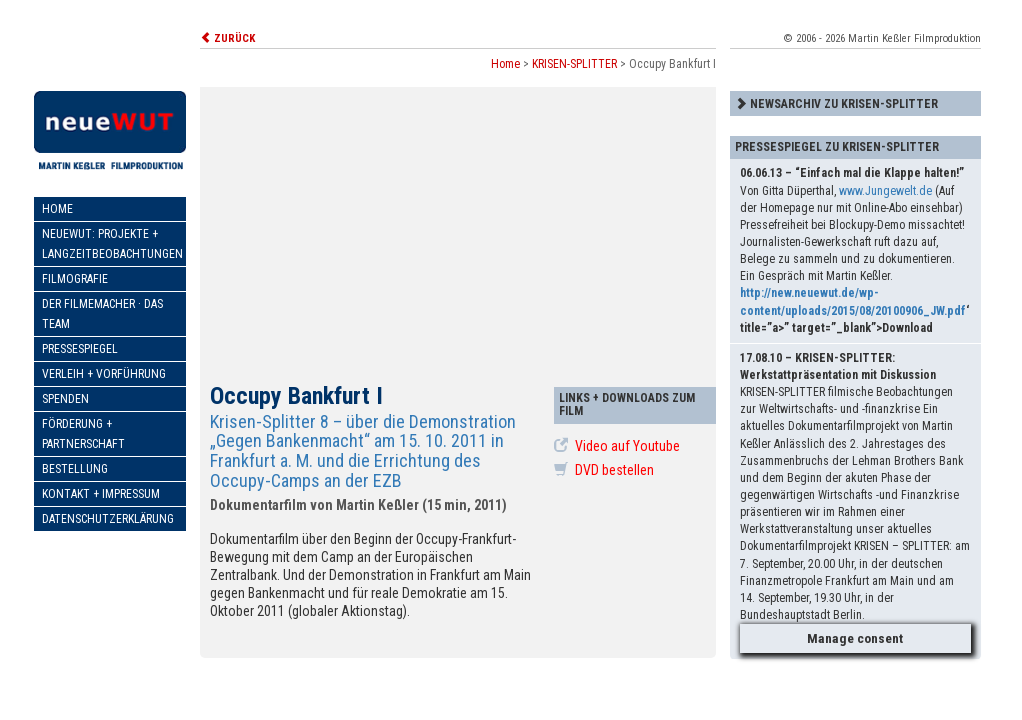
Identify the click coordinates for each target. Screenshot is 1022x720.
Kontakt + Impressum (101, 494)
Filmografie (75, 279)
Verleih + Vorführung (104, 374)
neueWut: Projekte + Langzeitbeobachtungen (112, 244)
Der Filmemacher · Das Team (102, 314)
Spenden (65, 399)
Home (57, 209)
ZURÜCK (227, 38)
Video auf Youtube (617, 446)
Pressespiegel (80, 349)
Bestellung (75, 469)
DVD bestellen (604, 470)
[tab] (855, 103)
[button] (855, 103)
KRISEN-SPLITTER (574, 64)
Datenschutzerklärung (108, 519)
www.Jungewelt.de (885, 191)
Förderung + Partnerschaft (83, 434)
